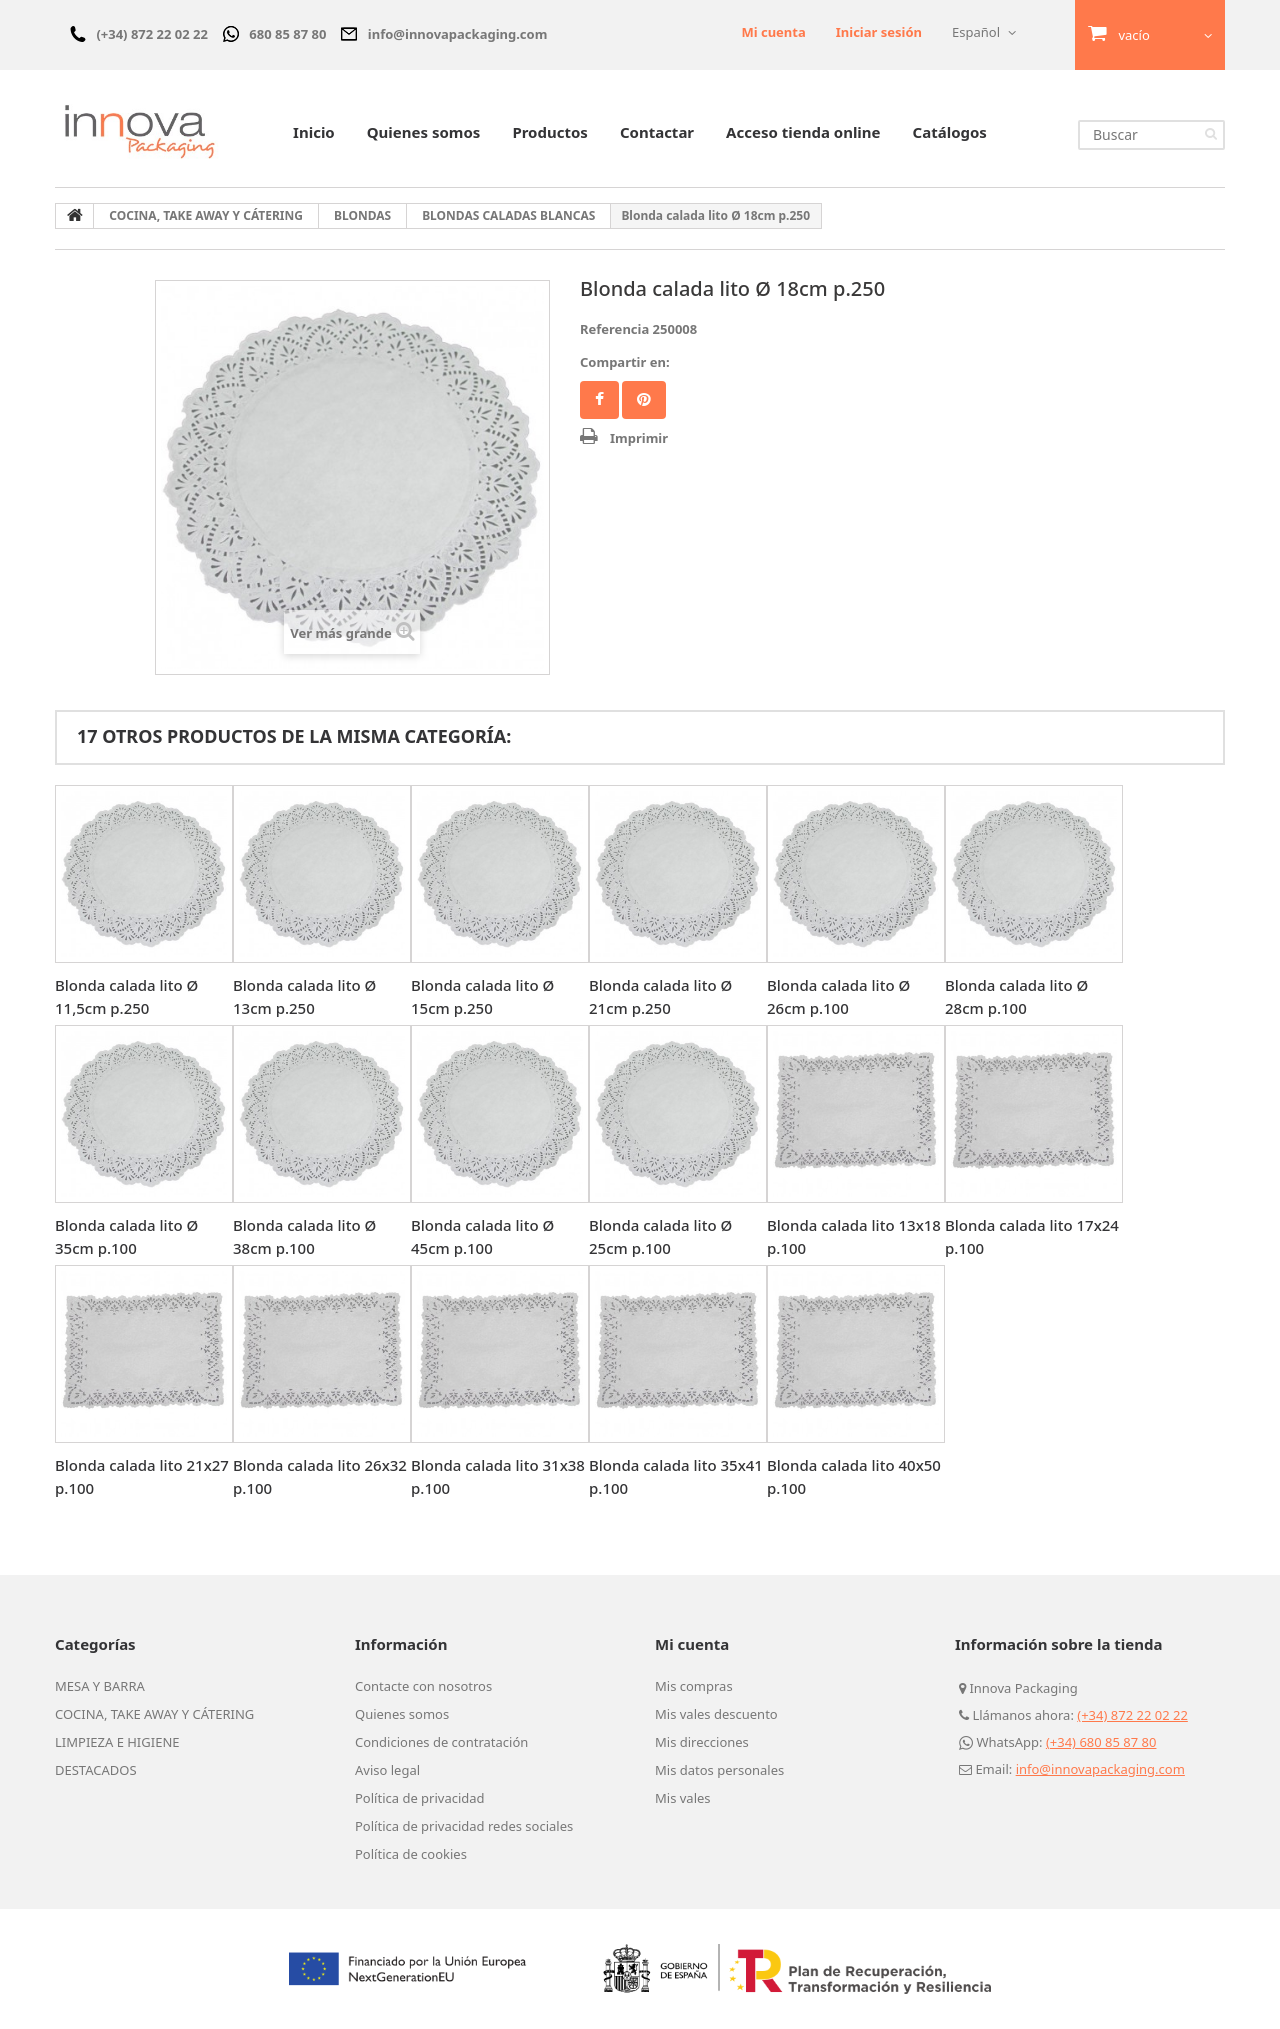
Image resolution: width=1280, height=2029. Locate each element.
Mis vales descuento (716, 1714)
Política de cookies (411, 1854)
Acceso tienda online (803, 132)
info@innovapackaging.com (1100, 1769)
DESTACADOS (96, 1770)
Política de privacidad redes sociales (464, 1826)
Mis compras (694, 1686)
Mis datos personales (719, 1770)
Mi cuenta (773, 32)
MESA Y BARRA (100, 1686)
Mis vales (683, 1798)
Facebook (599, 400)
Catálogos (950, 132)
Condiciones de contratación (441, 1742)
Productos (549, 132)
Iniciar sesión (879, 32)
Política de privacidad (420, 1798)
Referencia (614, 329)
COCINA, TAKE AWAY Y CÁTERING (154, 1714)
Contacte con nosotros (423, 1686)
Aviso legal (387, 1770)
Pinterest (644, 400)
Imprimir (639, 438)
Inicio (314, 132)
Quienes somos (424, 132)
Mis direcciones (702, 1742)
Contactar (657, 132)
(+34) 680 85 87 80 (1101, 1742)
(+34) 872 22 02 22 (1132, 1715)
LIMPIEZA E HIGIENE (117, 1742)
